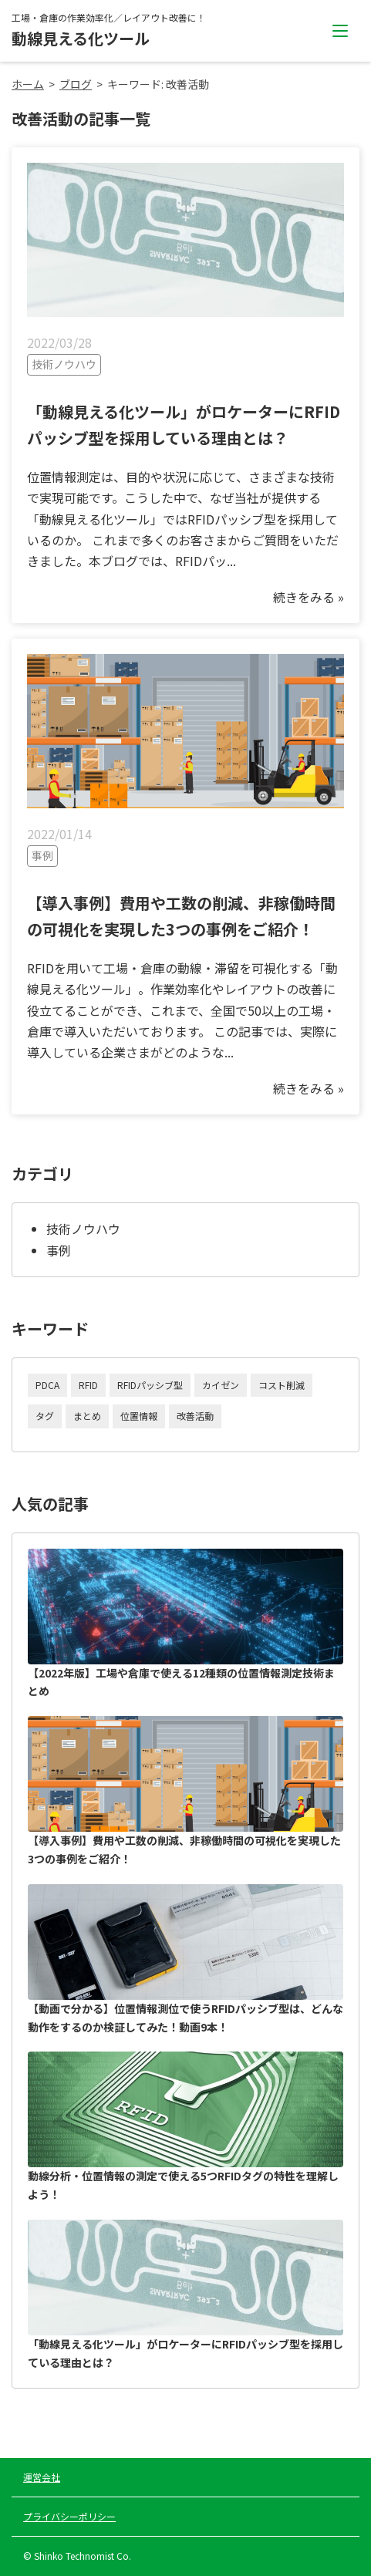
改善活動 (195, 1415)
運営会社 (41, 2476)
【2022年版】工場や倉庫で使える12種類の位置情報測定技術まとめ (185, 1624)
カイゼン (220, 1384)
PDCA (47, 1384)
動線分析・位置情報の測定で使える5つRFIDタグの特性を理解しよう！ (185, 2127)
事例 (58, 1250)
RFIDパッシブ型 (150, 1384)
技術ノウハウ (83, 1228)
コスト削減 (281, 1384)
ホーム (28, 84)
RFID (88, 1384)
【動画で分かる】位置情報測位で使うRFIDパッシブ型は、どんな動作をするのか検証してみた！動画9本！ (185, 1959)
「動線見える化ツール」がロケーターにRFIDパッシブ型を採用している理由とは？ (185, 2295)
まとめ (87, 1415)
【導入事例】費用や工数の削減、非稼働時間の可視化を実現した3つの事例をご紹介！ (185, 1791)
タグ (44, 1415)
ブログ (75, 84)
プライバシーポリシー (69, 2516)
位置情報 (138, 1415)
